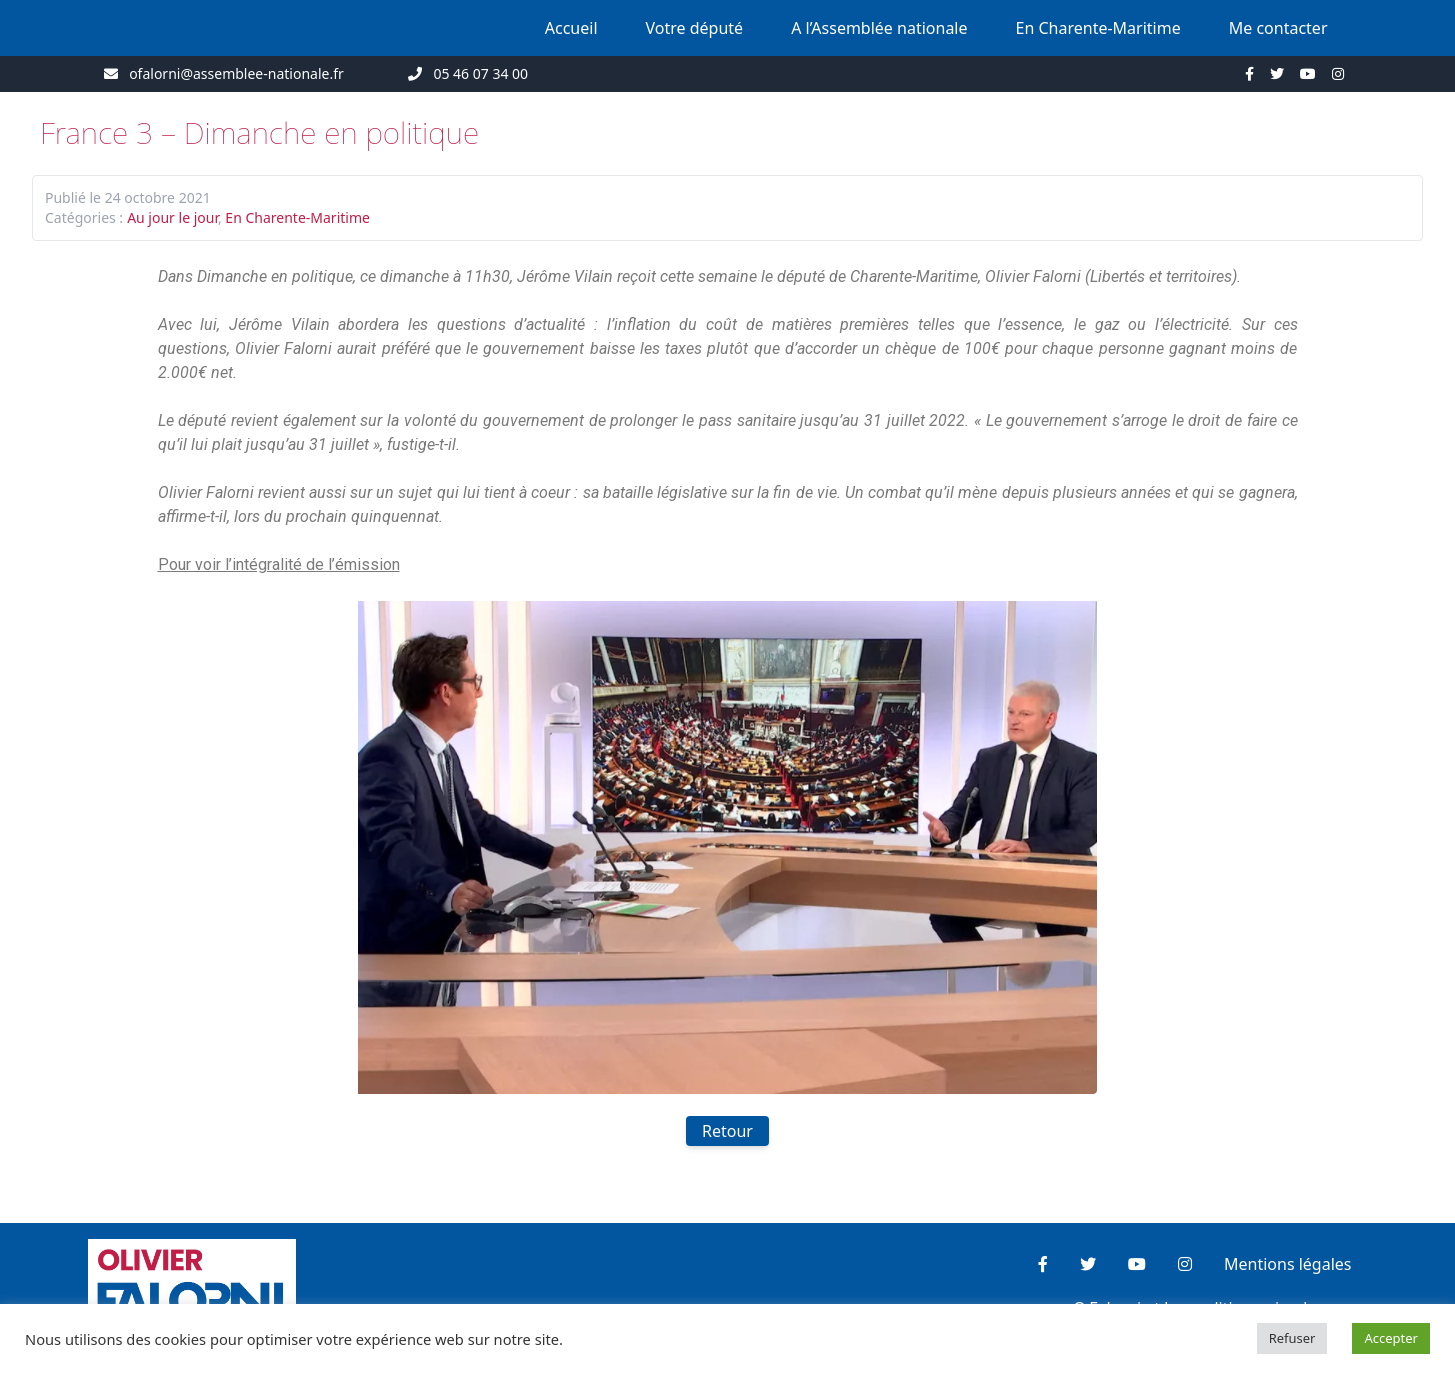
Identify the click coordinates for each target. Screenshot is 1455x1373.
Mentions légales (1288, 1264)
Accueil (571, 28)
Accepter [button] (1391, 1338)
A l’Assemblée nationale (879, 28)
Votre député (695, 28)
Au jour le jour (172, 217)
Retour (727, 1131)
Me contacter (1278, 28)
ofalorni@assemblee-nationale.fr (236, 73)
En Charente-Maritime (1098, 28)
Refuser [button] (1292, 1338)
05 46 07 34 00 (480, 73)
